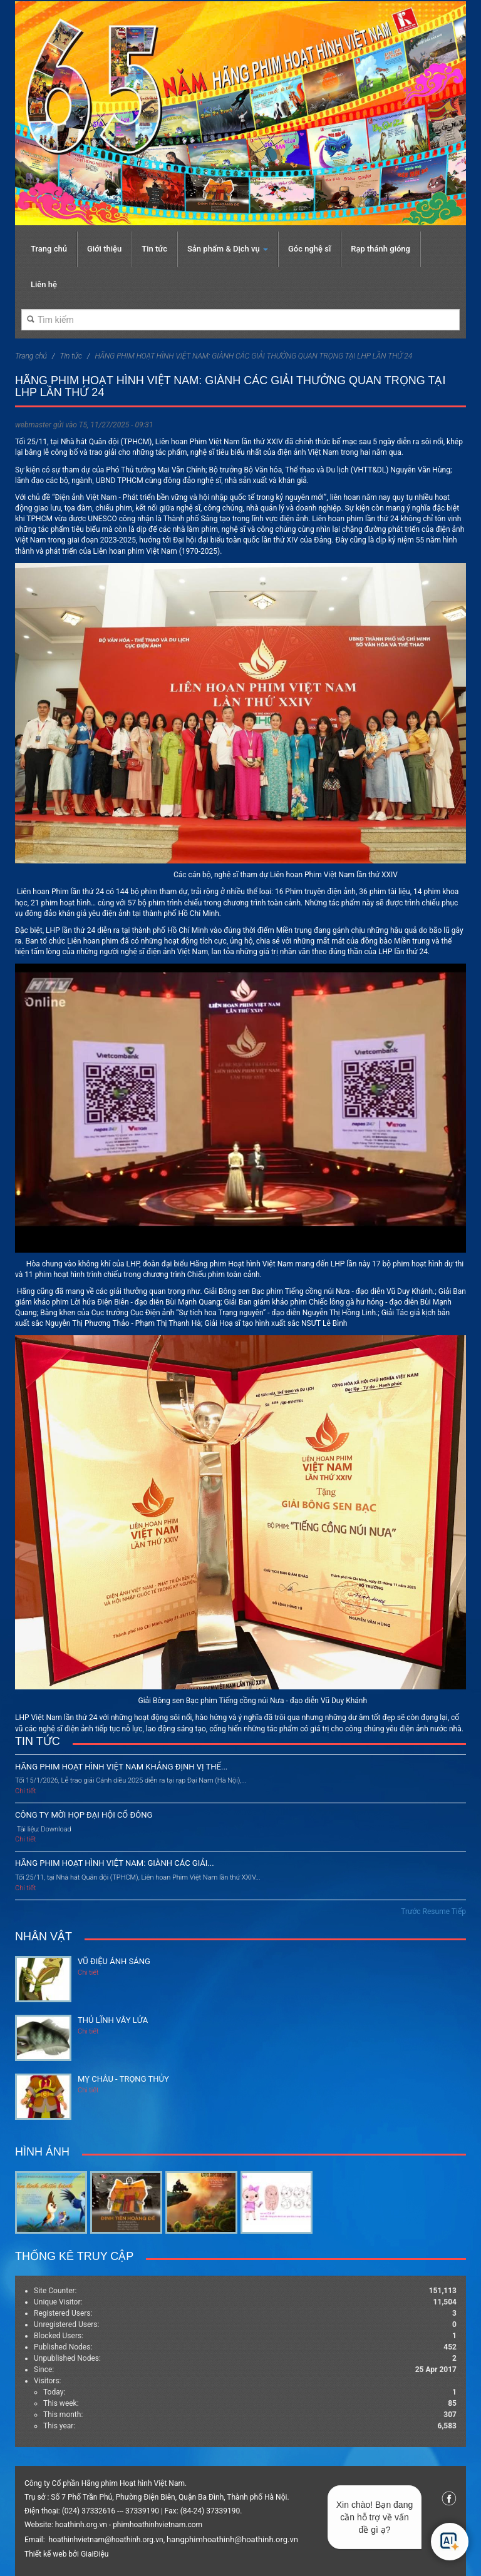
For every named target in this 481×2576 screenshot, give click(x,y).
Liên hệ (44, 284)
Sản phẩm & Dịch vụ (227, 248)
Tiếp (459, 1911)
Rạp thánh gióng (380, 248)
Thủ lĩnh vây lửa (113, 2020)
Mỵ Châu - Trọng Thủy (123, 2079)
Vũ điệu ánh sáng (114, 1961)
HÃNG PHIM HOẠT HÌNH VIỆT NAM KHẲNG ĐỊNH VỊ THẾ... (121, 1766)
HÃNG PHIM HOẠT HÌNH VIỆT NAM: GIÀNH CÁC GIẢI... (114, 1863)
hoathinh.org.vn (81, 2524)
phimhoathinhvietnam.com (157, 2524)
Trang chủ (49, 248)
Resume (436, 1911)
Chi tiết (25, 1791)
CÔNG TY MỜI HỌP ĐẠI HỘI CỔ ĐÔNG (83, 1815)
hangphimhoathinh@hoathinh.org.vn (232, 2539)
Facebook (449, 2498)
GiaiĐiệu (94, 2554)
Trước (410, 1911)
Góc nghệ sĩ (309, 248)
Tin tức (154, 248)
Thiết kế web (45, 2554)
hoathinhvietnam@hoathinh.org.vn (106, 2539)
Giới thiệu (104, 248)
